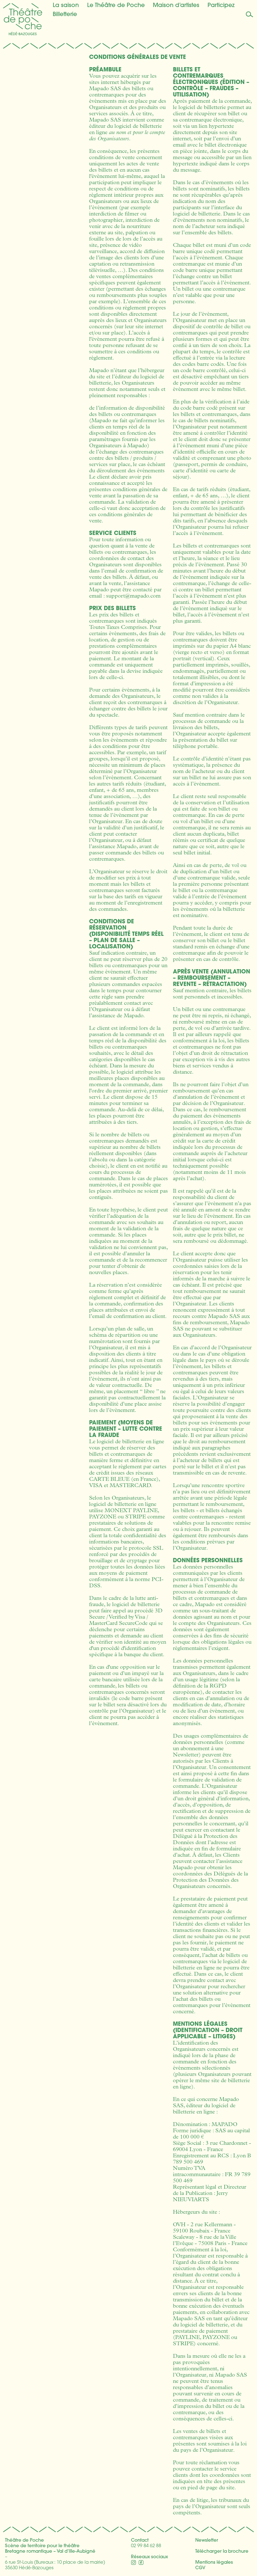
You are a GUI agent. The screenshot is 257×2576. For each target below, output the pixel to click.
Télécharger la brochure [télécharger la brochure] (221, 2551)
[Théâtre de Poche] (23, 21)
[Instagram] (141, 2563)
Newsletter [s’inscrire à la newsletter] (206, 2540)
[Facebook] (133, 2563)
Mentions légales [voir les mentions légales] (214, 2562)
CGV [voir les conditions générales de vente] (200, 2568)
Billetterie (65, 15)
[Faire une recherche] (250, 14)
